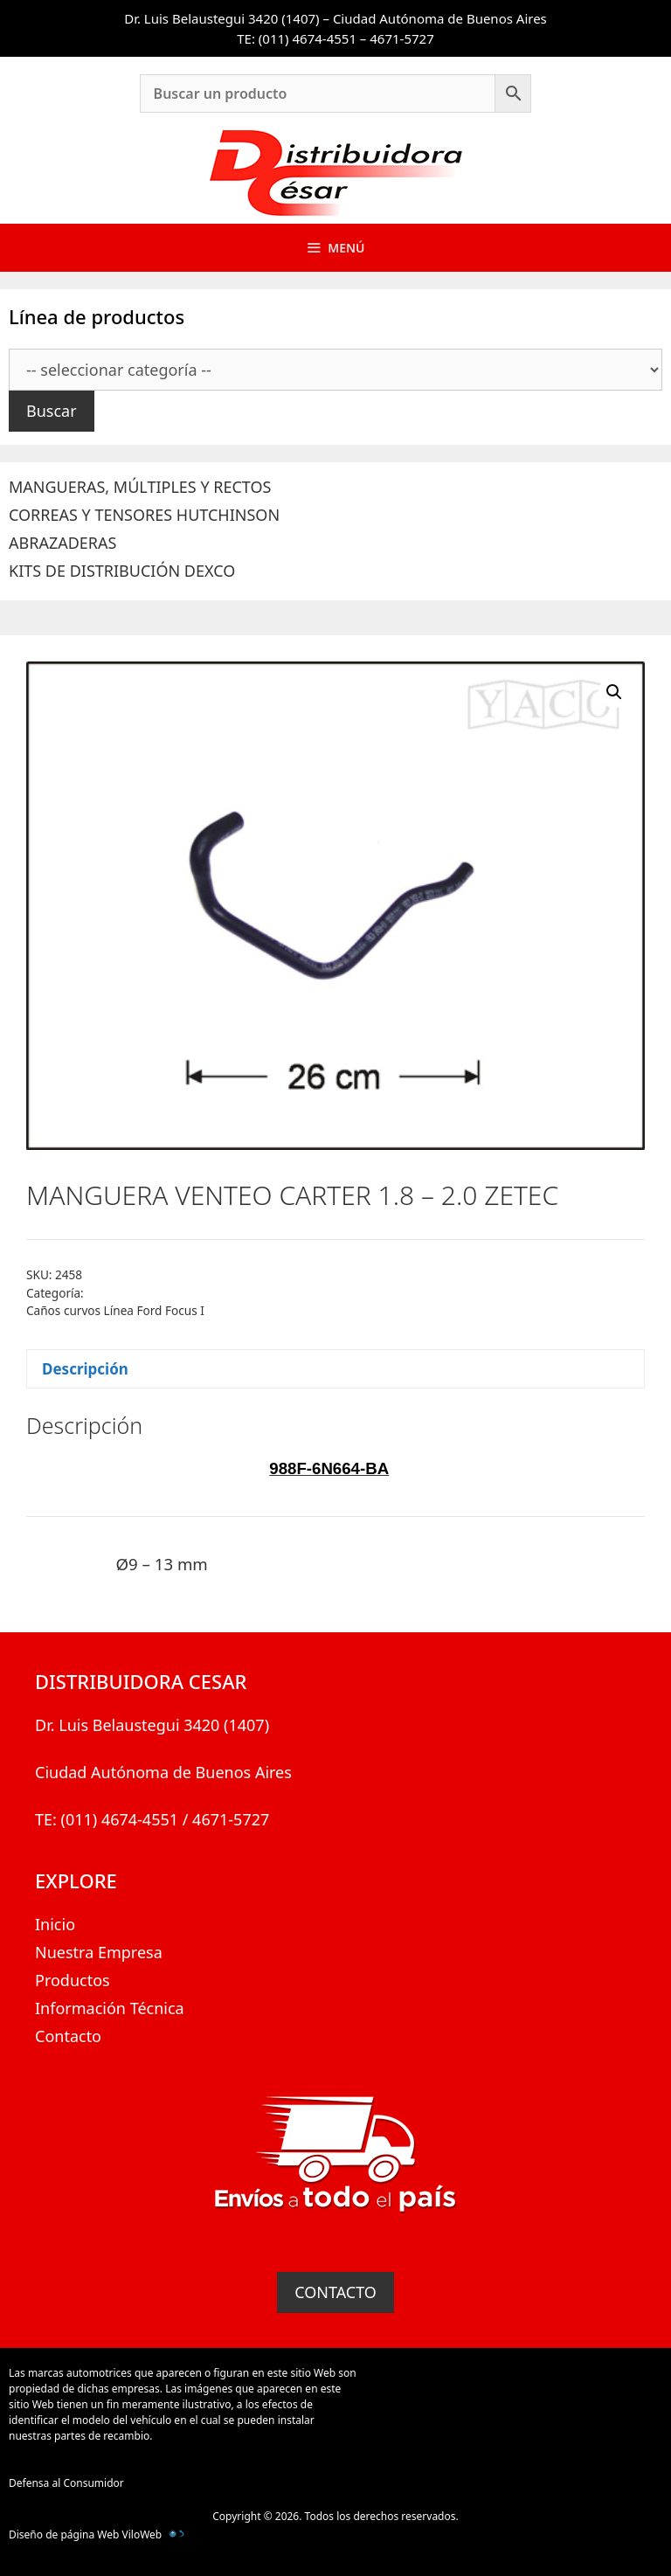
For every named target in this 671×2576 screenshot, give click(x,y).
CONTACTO (335, 2292)
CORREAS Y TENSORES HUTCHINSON (144, 514)
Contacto (68, 2035)
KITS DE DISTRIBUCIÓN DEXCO (122, 570)
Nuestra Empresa (99, 1952)
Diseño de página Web (64, 2534)
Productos (72, 1980)
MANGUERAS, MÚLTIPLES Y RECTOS (140, 486)
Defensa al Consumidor (66, 2483)
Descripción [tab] (85, 1369)
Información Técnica (109, 2008)
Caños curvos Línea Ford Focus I (115, 1310)
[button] (614, 692)
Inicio (55, 1924)
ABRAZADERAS (62, 542)
